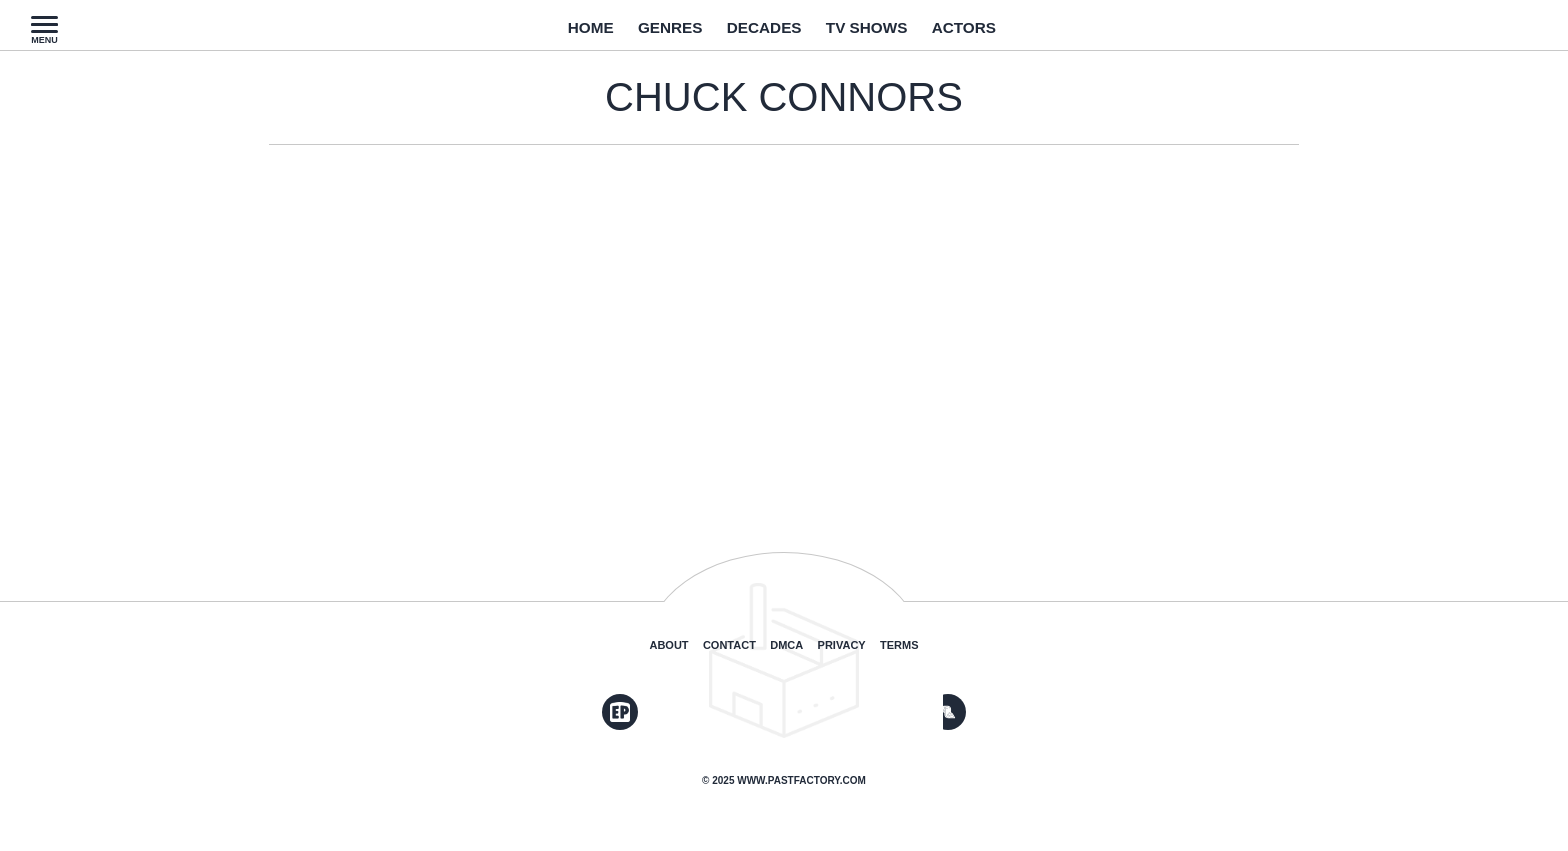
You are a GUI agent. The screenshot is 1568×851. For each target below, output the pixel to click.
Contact (729, 645)
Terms (899, 645)
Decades (761, 33)
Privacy (842, 645)
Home (564, 33)
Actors (989, 33)
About (668, 645)
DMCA (786, 645)
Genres (654, 33)
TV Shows (878, 33)
